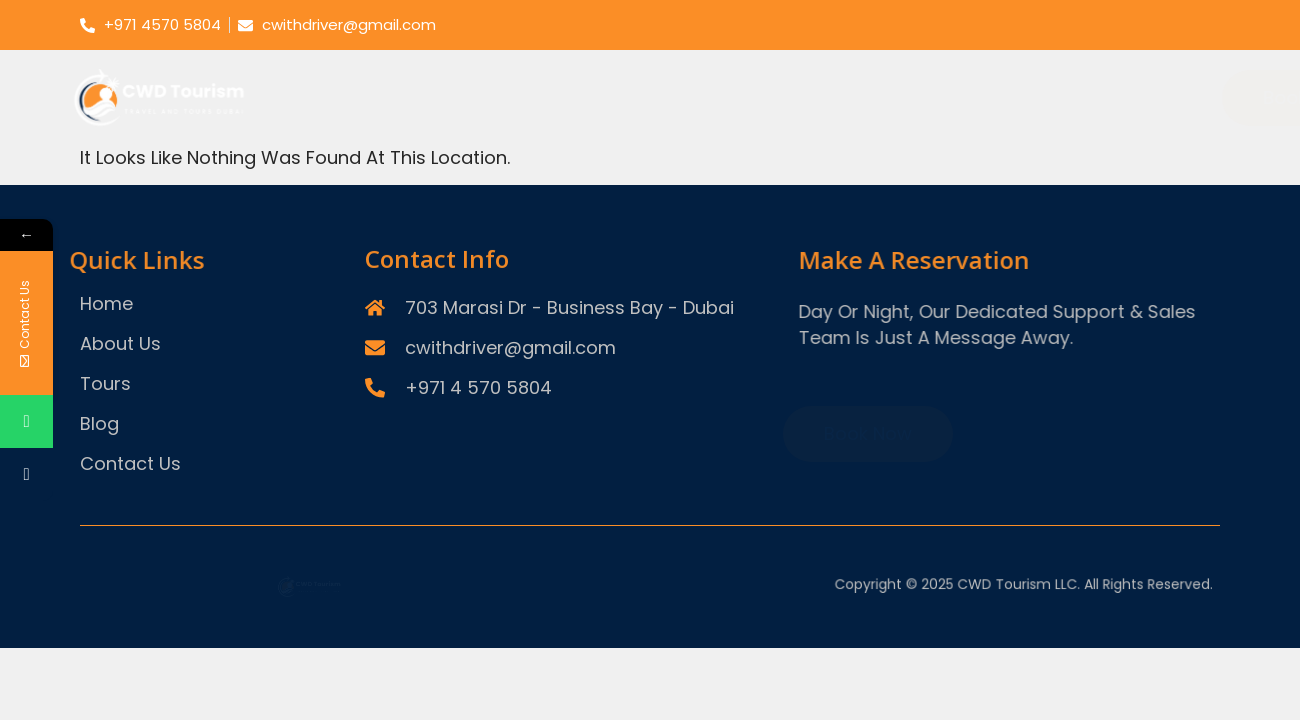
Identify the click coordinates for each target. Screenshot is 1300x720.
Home (762, 54)
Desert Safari (483, 138)
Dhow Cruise (827, 138)
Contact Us (1153, 54)
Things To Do (955, 138)
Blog (1048, 54)
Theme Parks (706, 138)
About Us (865, 54)
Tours (966, 54)
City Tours (594, 138)
